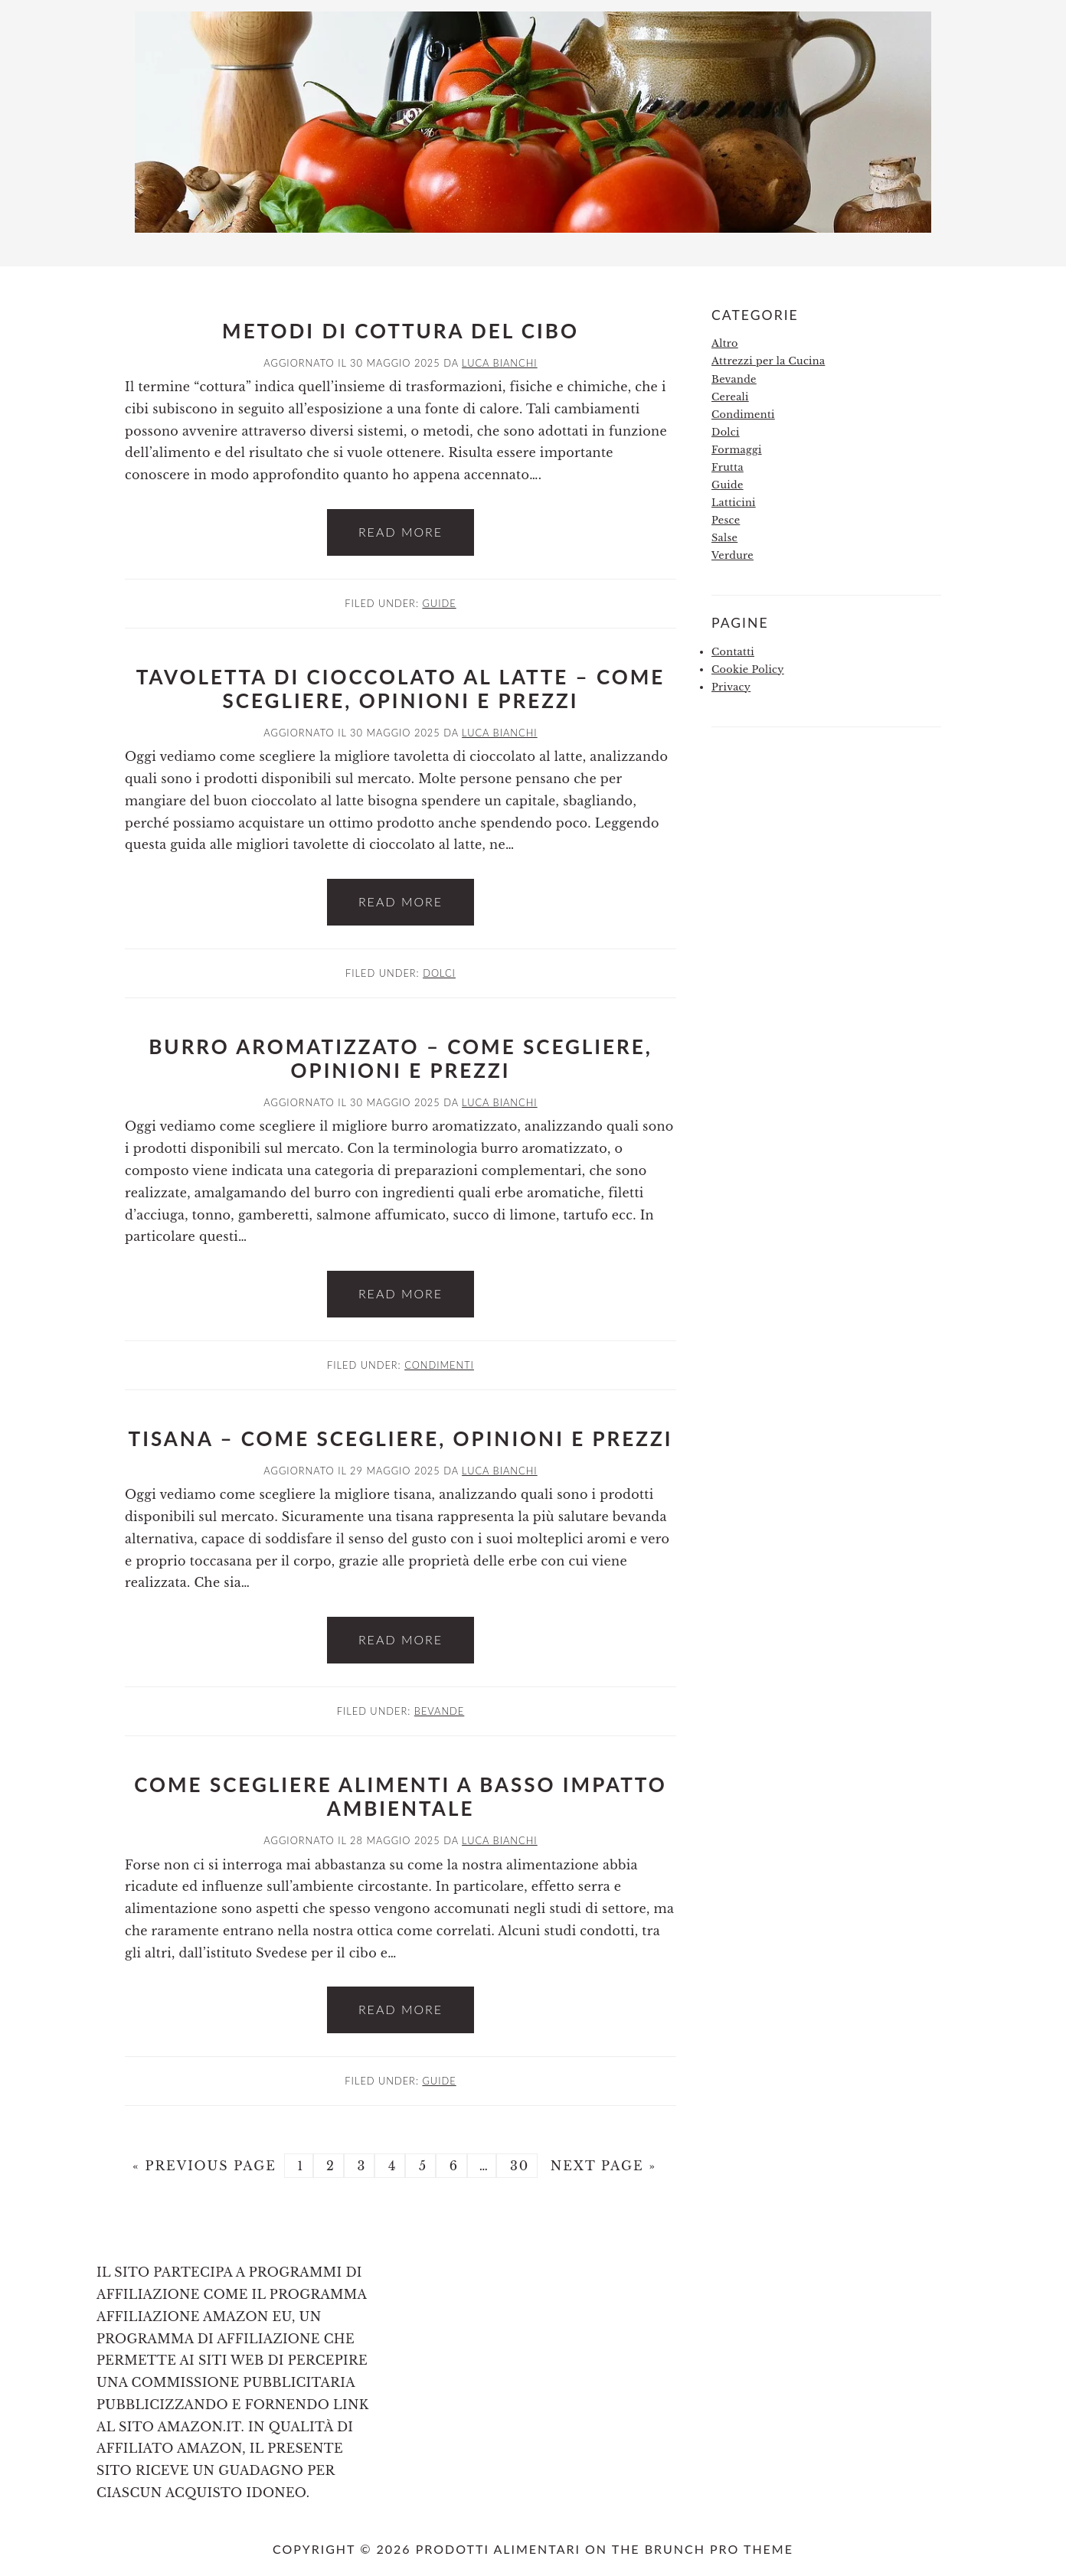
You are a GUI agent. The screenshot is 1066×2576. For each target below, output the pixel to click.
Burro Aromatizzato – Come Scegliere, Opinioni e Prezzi (400, 1058)
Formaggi (736, 449)
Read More (400, 531)
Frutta (727, 467)
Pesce (725, 520)
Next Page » (600, 2165)
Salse (724, 538)
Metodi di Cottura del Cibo (400, 330)
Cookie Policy (747, 669)
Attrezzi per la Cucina (768, 361)
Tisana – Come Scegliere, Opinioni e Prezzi (401, 1438)
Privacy (730, 687)
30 (517, 2165)
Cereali (730, 397)
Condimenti (439, 1365)
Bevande (439, 1711)
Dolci (439, 973)
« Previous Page (204, 2165)
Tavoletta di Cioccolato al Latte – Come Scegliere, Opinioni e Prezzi (400, 688)
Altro (724, 343)
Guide (439, 603)
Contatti (732, 652)
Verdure (732, 555)
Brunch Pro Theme (719, 2549)
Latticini (733, 502)
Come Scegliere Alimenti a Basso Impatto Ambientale (400, 1796)
